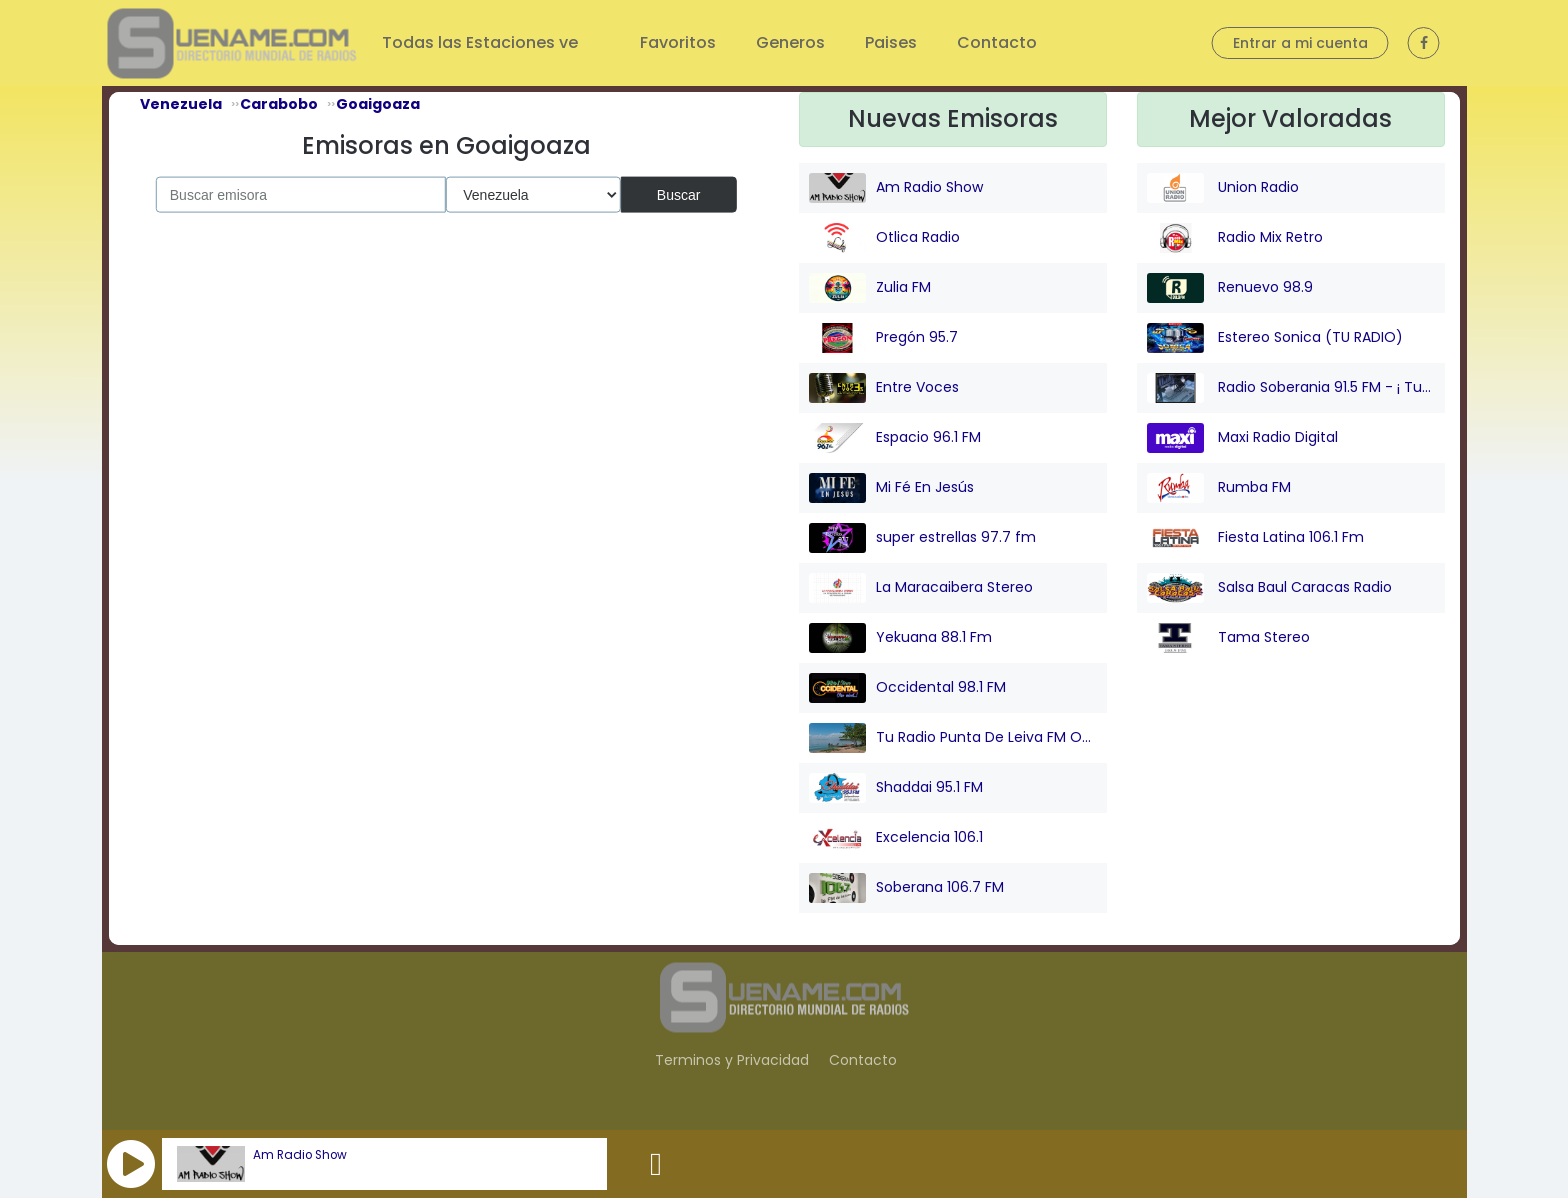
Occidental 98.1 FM (907, 688)
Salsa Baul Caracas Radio (1269, 588)
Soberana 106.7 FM (906, 888)
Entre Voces (884, 388)
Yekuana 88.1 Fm (900, 638)
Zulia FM (870, 288)
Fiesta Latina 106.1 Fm (1255, 538)
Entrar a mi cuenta (1300, 43)
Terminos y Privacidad (732, 1060)
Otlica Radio (884, 238)
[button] (131, 1164)
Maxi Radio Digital (1242, 438)
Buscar (679, 194)
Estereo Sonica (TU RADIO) (1275, 338)
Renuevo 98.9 (1230, 288)
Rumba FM (1219, 488)
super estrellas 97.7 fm (922, 538)
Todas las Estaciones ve (482, 42)
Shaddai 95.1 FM (896, 788)
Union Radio (1223, 188)
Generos (790, 42)
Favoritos (678, 42)
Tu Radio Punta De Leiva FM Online (953, 738)
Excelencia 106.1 (896, 838)
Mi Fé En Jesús (891, 488)
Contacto (997, 42)
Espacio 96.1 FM (895, 438)
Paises (891, 42)
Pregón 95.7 (883, 338)
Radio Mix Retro (1235, 238)
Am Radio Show (300, 1155)
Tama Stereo (1228, 638)
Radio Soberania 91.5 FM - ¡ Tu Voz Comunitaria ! (1291, 388)
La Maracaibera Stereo (921, 588)
